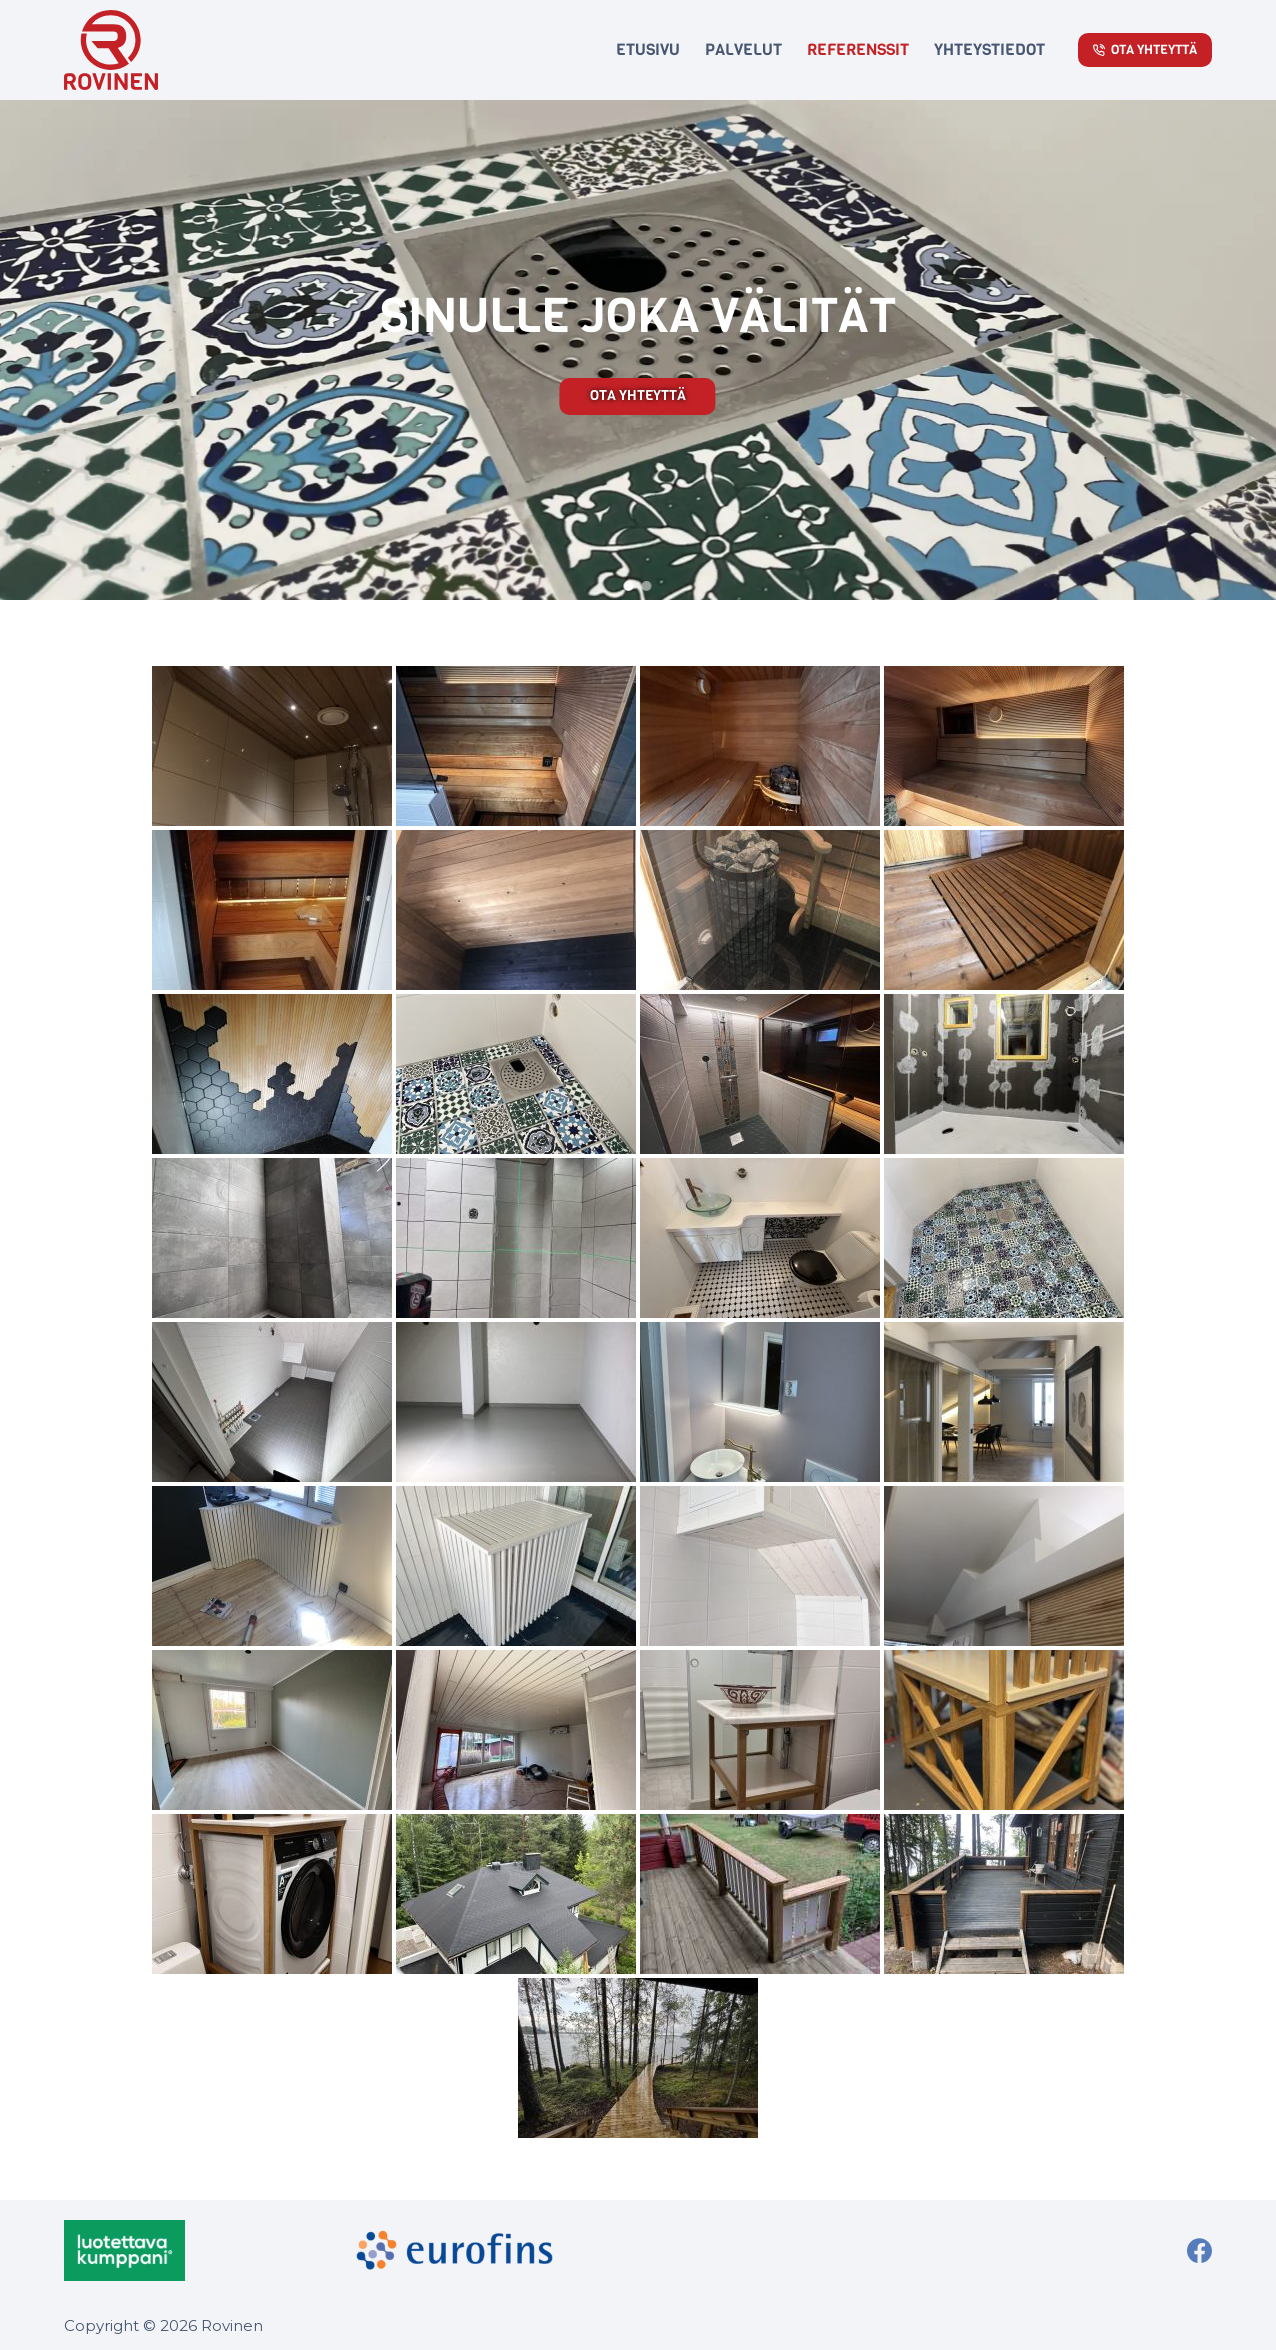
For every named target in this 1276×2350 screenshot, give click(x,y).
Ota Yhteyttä (1145, 49)
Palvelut (743, 49)
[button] (629, 586)
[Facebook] (1199, 2250)
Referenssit (858, 49)
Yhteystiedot (989, 49)
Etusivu (648, 49)
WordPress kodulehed (1151, 2322)
